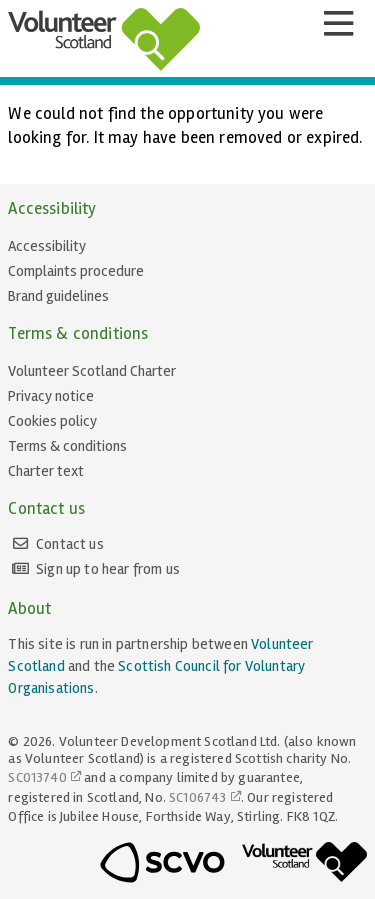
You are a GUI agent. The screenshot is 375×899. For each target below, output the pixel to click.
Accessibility (47, 246)
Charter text (46, 471)
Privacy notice (51, 396)
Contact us (70, 544)
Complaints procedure (76, 271)
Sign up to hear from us (108, 569)
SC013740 (37, 777)
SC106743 (197, 797)
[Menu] (338, 24)
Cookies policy (52, 421)
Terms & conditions (67, 446)
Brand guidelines (58, 296)
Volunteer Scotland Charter (92, 371)
